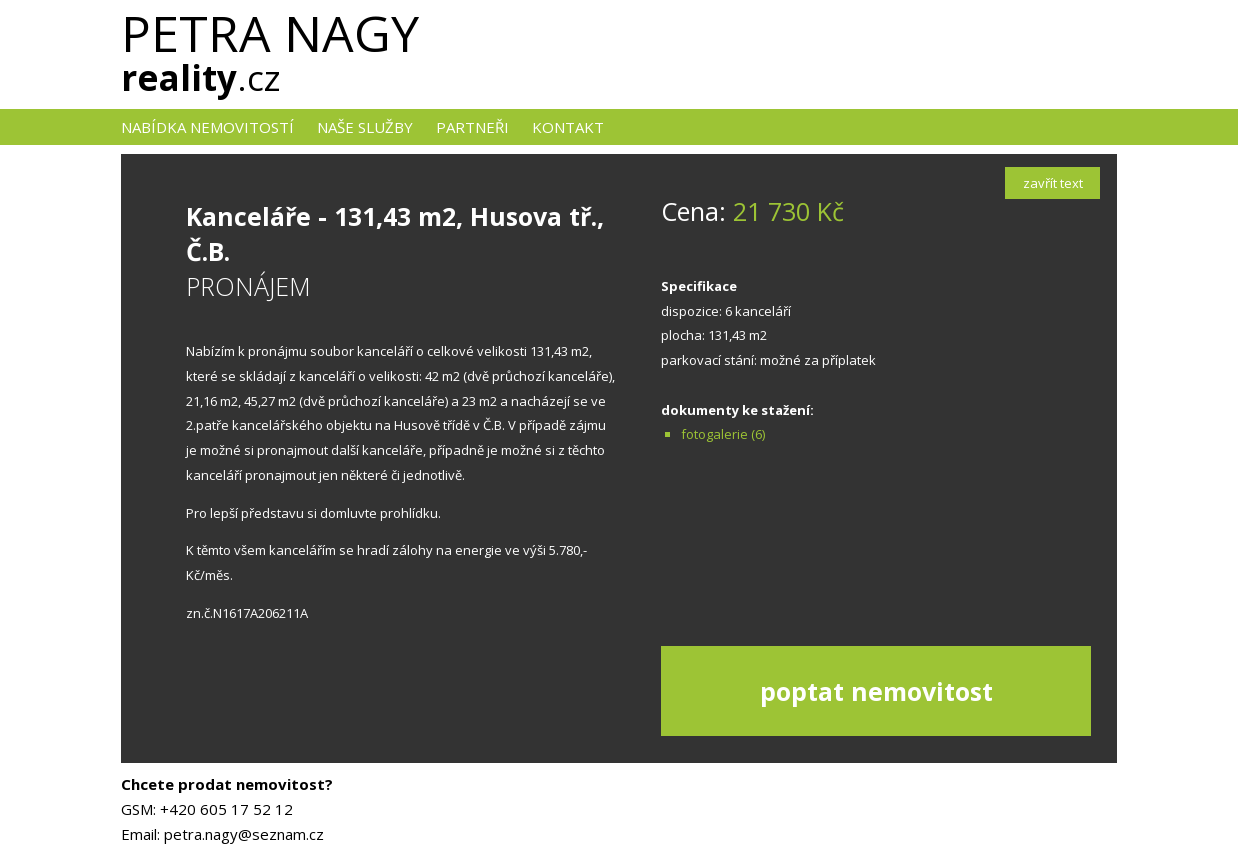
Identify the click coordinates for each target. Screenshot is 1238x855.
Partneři (472, 127)
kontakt (568, 127)
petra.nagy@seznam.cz (244, 834)
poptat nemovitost (876, 691)
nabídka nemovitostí (207, 127)
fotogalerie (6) (723, 434)
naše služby (365, 127)
